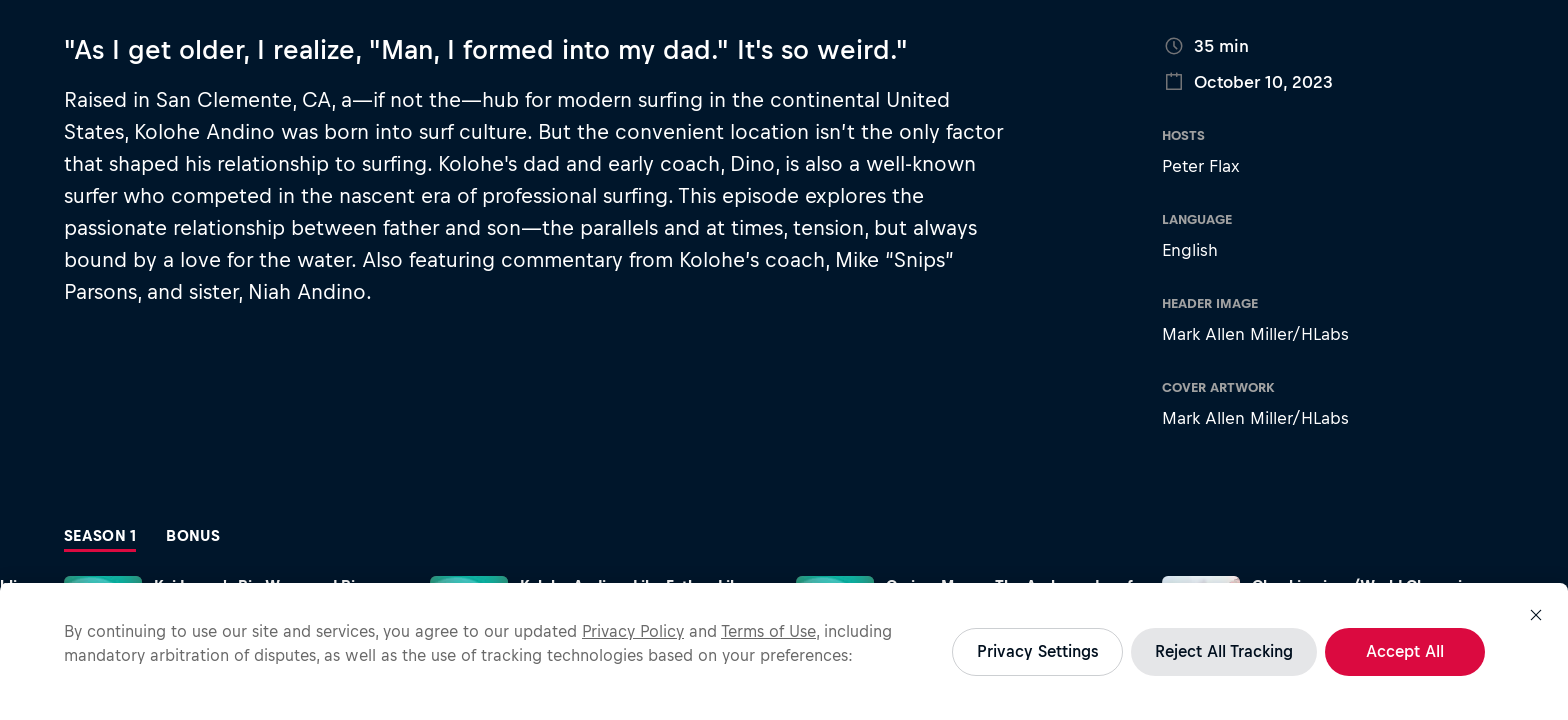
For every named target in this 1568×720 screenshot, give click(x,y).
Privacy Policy (633, 631)
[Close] (1536, 615)
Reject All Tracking (1224, 651)
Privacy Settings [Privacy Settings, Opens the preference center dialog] (1037, 651)
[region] (784, 651)
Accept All (1405, 651)
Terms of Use (768, 631)
